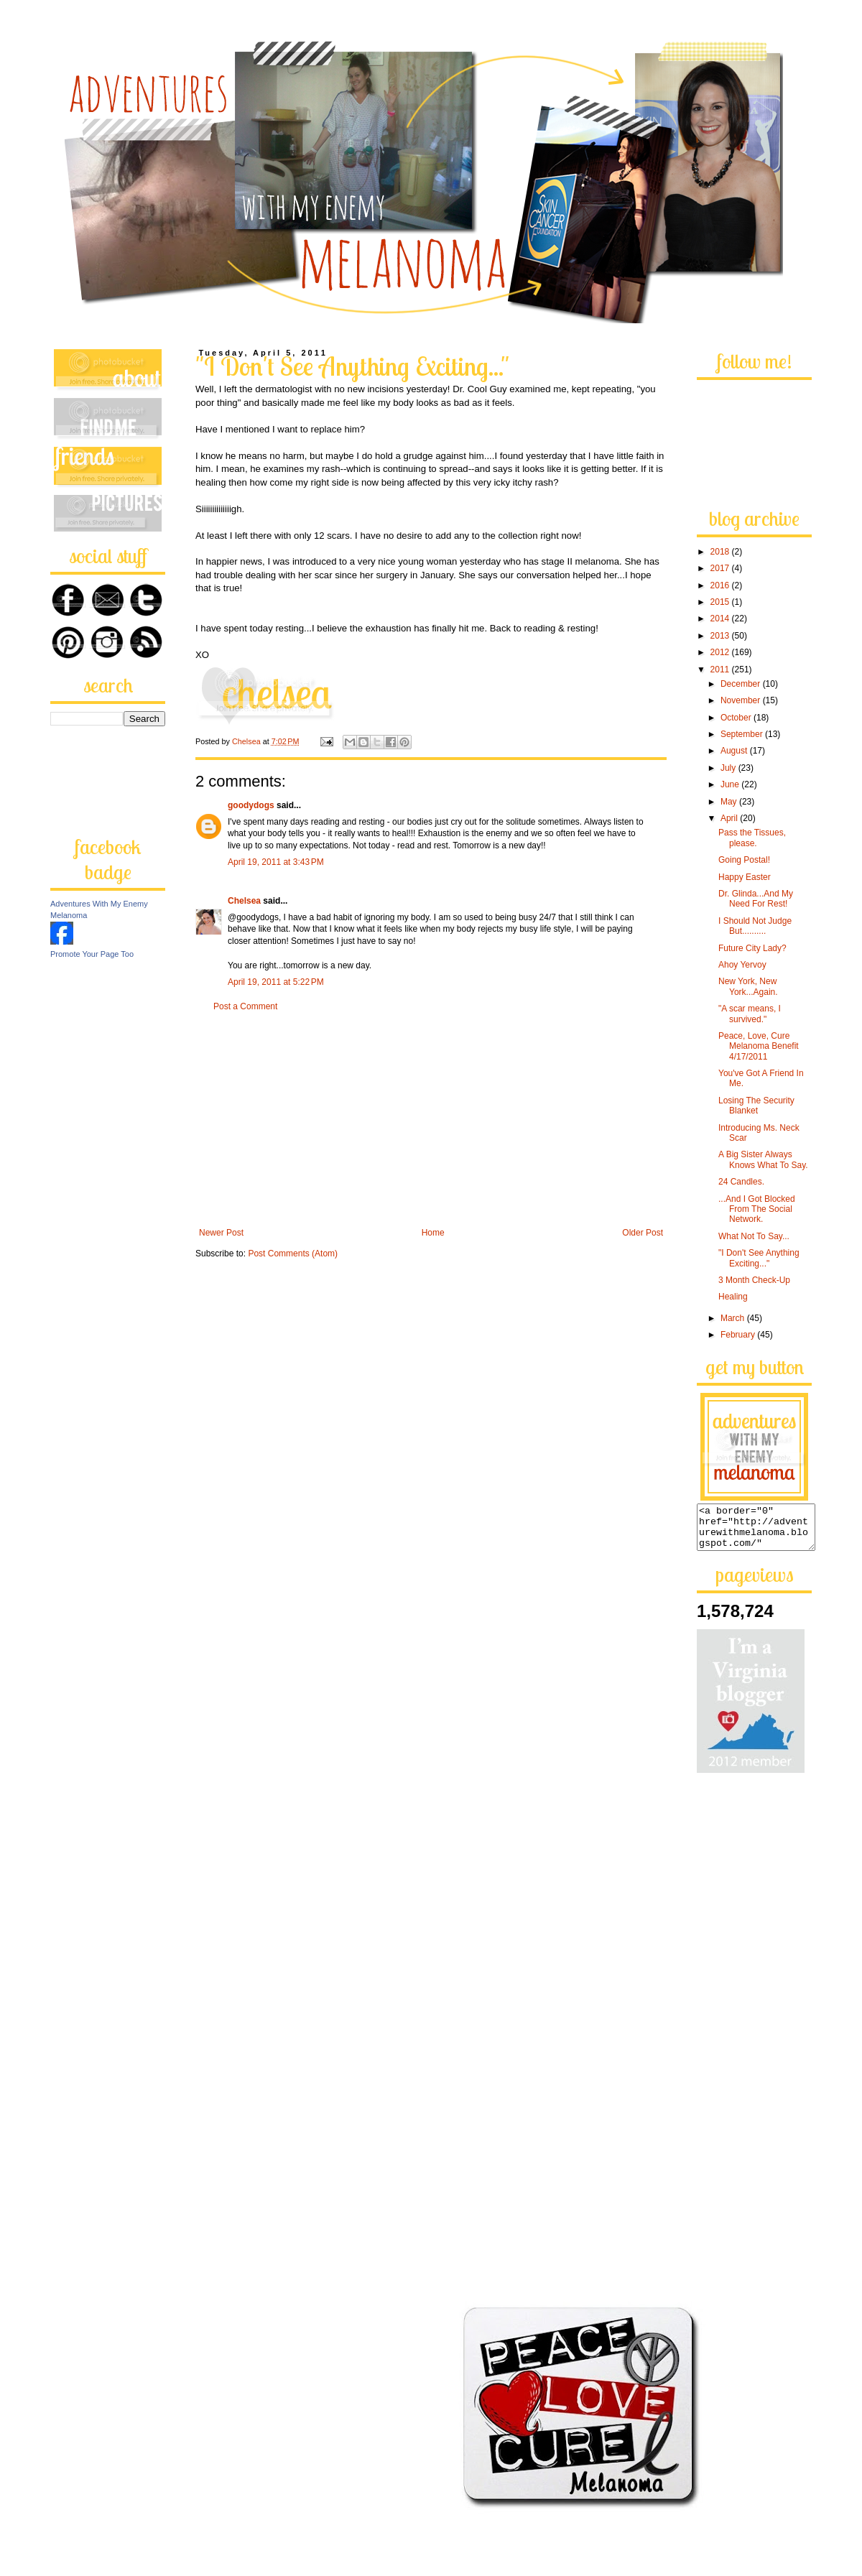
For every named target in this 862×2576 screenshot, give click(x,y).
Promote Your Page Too (92, 954)
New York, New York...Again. (748, 986)
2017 (721, 568)
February (738, 1335)
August (735, 751)
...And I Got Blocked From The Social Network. (756, 1209)
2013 (721, 636)
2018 (721, 552)
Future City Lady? (752, 948)
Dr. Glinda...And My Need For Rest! (755, 899)
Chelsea (244, 901)
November (741, 700)
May (729, 802)
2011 (721, 669)
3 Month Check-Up (754, 1280)
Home (433, 1233)
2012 (721, 652)
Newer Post (221, 1233)
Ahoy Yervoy (742, 965)
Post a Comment (245, 1006)
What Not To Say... (753, 1236)
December (741, 684)
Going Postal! (744, 860)
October (737, 718)
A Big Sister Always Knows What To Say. (763, 1159)
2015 (721, 602)
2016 (721, 585)
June (730, 784)
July (729, 768)
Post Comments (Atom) (293, 1253)
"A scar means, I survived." (749, 1014)
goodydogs (251, 805)
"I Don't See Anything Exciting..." (759, 1258)
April (730, 818)
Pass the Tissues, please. (752, 838)
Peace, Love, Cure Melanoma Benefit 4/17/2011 (758, 1046)
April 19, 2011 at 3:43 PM (276, 862)
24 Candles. (741, 1182)
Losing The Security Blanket (756, 1105)
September (742, 734)
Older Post (642, 1233)
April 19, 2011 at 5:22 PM (276, 982)
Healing (733, 1297)
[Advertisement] (431, 1120)
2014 (721, 618)
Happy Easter (744, 877)
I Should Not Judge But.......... (755, 926)
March (733, 1318)
